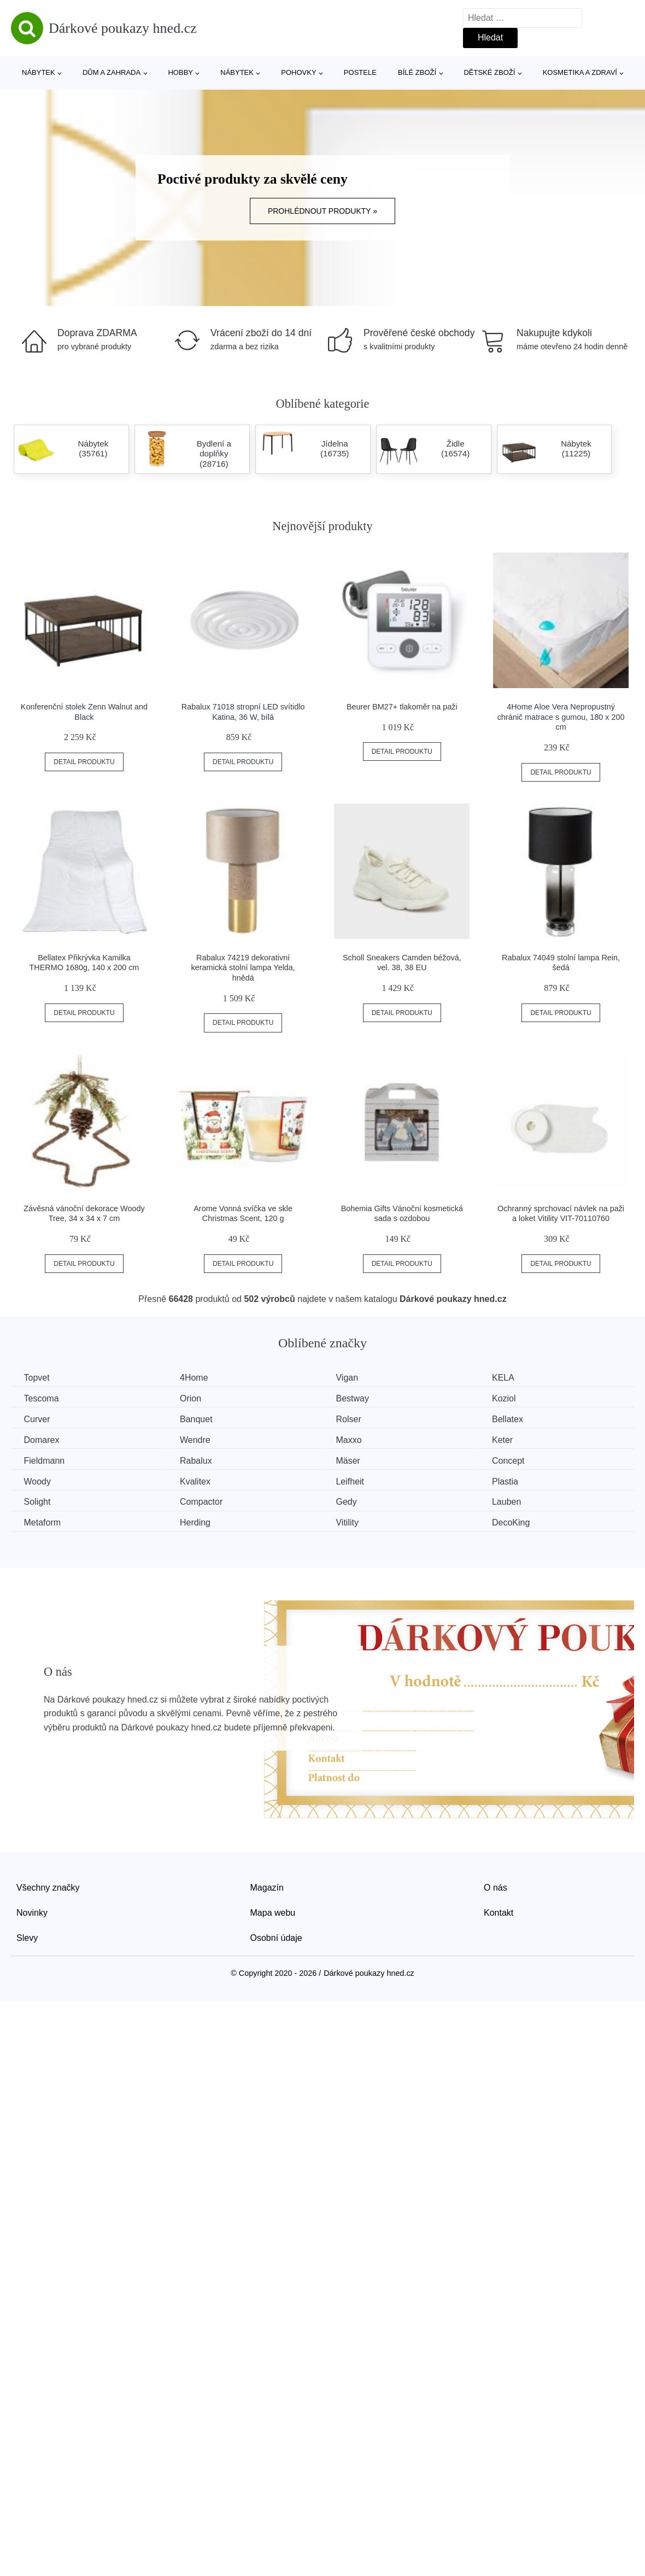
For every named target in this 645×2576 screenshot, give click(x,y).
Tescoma (42, 1398)
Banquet (201, 1418)
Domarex (42, 1439)
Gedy (354, 1500)
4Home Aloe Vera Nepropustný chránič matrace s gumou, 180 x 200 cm (561, 716)
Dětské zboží (489, 72)
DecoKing (523, 1521)
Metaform (43, 1521)
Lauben (519, 1500)
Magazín (267, 1886)
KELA (516, 1377)
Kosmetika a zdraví (580, 72)
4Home (199, 1377)
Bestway (360, 1398)
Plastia (518, 1480)
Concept (521, 1459)
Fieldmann (45, 1459)
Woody (38, 1480)
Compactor (206, 1500)
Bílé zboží (417, 72)
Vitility (355, 1521)
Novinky (32, 1911)
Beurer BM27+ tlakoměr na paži (402, 706)
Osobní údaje (276, 1936)
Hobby (180, 72)
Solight (38, 1500)
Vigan (355, 1377)
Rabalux (201, 1459)
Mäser (356, 1459)
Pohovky (298, 72)
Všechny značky (48, 1886)
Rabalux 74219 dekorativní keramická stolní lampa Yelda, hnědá (243, 967)
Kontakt (498, 1911)
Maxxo (357, 1439)
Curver (38, 1418)
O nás (495, 1886)
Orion (195, 1398)
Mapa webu (273, 1911)
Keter (515, 1439)
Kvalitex (200, 1480)
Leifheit (358, 1480)
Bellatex (520, 1418)
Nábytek (38, 72)
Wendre (200, 1439)
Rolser (357, 1418)
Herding (200, 1521)
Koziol (517, 1398)
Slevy (27, 1936)
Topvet (37, 1377)
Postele (360, 72)
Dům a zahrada (111, 72)
